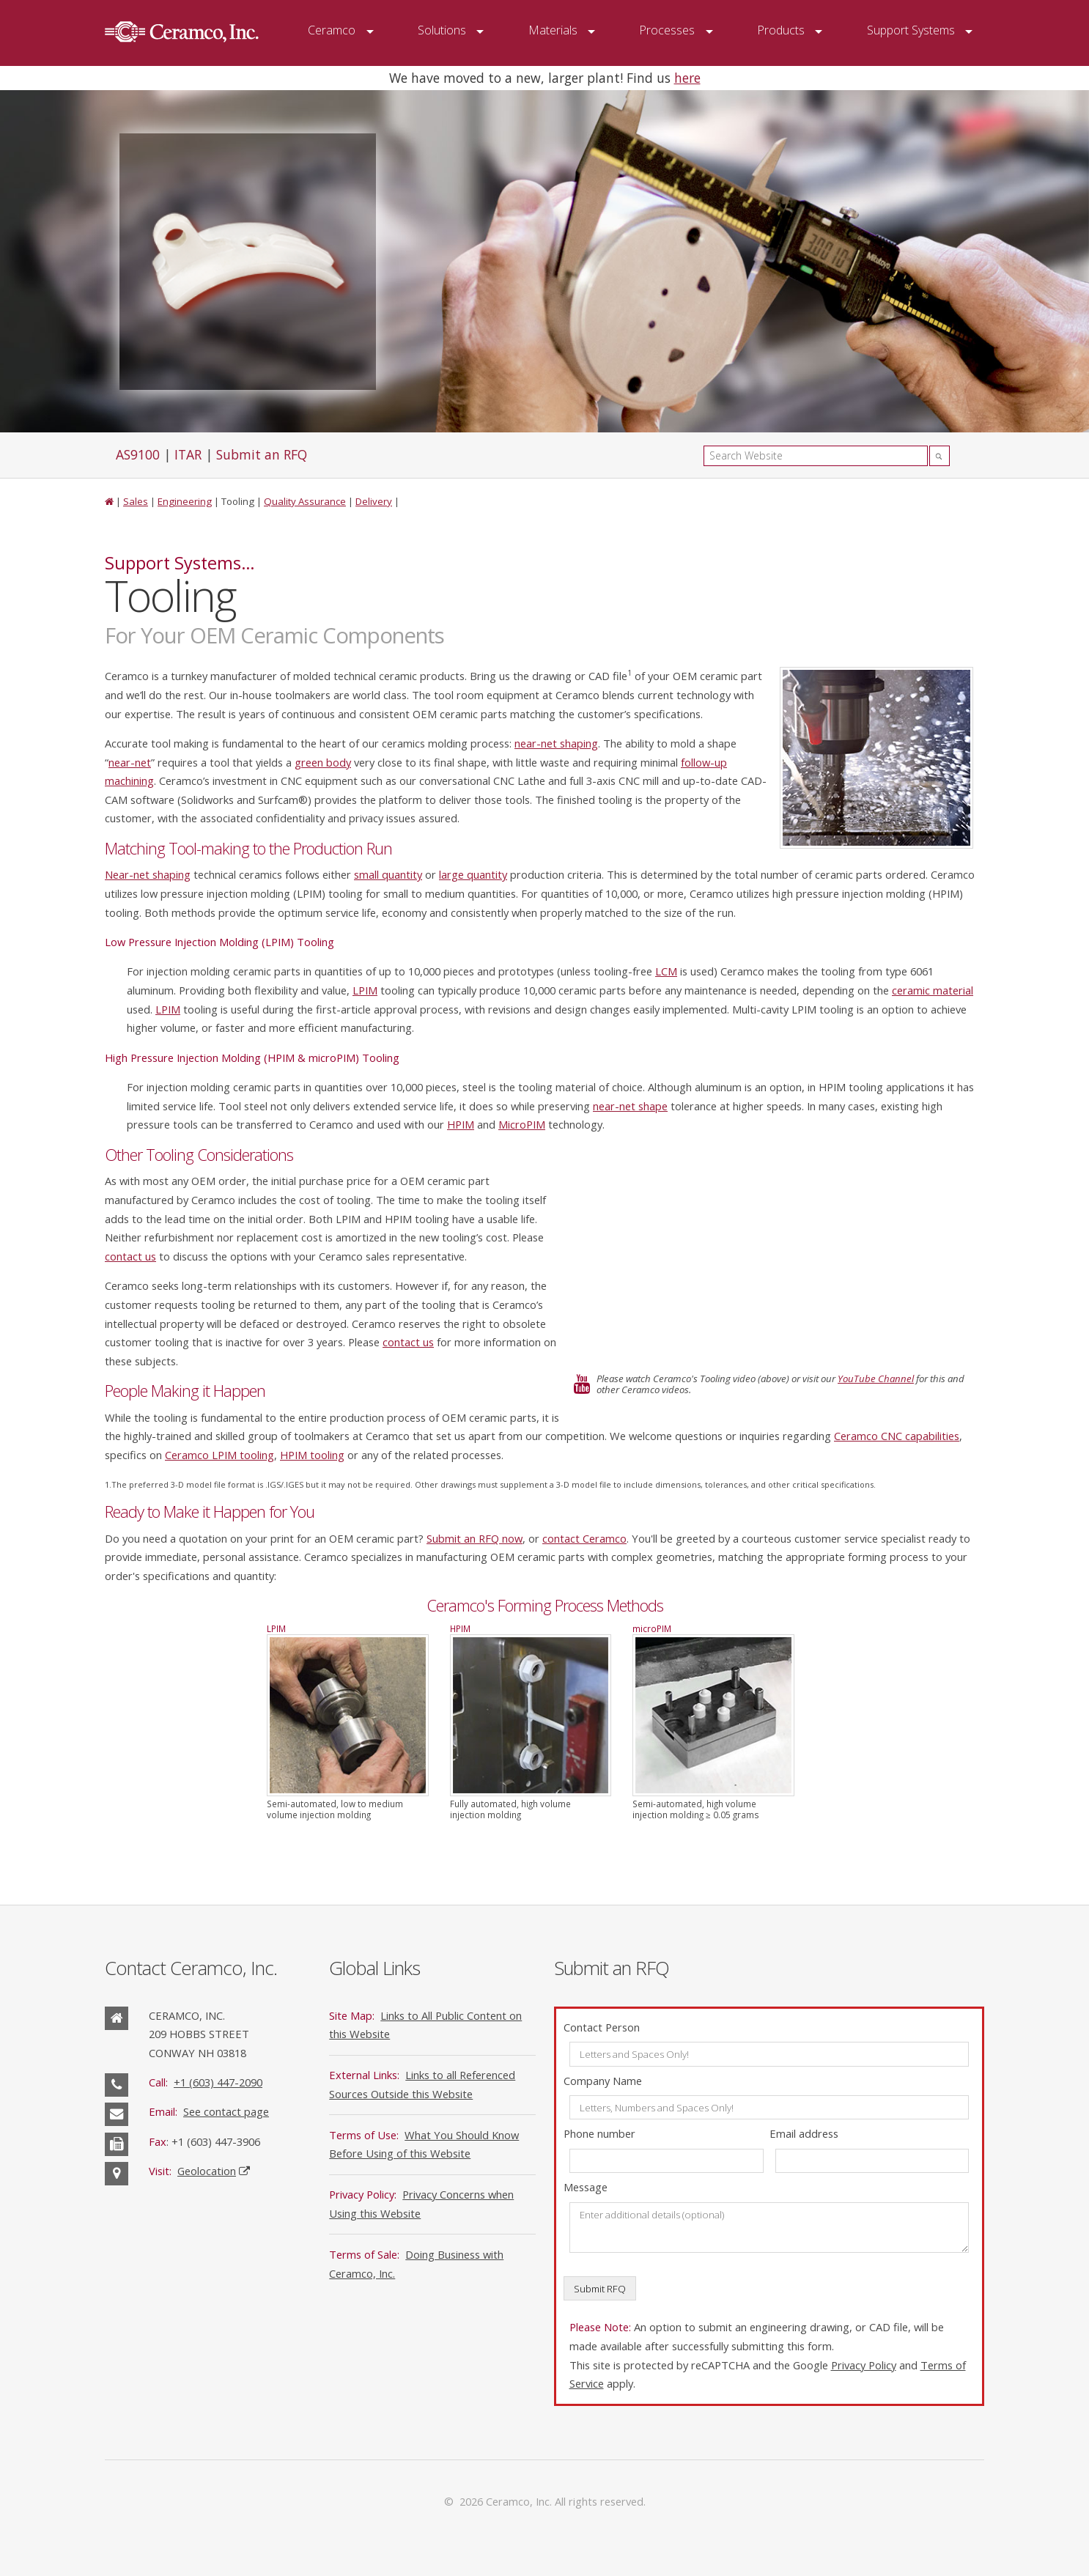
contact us (130, 1256)
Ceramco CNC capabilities (896, 1435)
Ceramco (331, 30)
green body (323, 762)
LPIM (364, 990)
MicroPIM (521, 1124)
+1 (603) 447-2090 (218, 2082)
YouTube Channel (876, 1378)
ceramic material (932, 990)
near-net (129, 762)
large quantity (473, 874)
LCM (666, 971)
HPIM (460, 1124)
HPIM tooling (312, 1454)
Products (781, 30)
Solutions (442, 30)
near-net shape (630, 1106)
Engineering (185, 501)
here (687, 77)
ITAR (188, 454)
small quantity (388, 874)
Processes (667, 30)
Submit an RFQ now (475, 1538)
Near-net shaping (148, 874)
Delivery (373, 501)
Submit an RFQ (261, 454)
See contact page (226, 2111)
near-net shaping (556, 743)
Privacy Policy (863, 2365)
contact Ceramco (584, 1538)
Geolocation (206, 2170)
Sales (135, 501)
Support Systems (911, 30)
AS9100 (138, 454)
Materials (552, 30)
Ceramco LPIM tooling (219, 1454)
